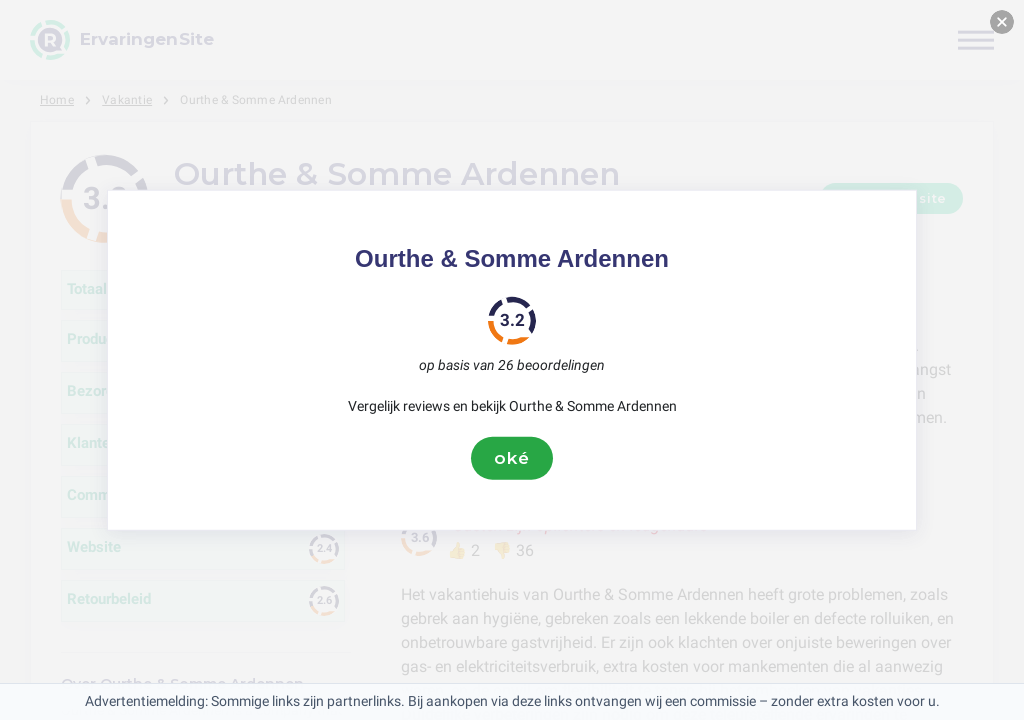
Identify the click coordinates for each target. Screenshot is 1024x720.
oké (512, 458)
